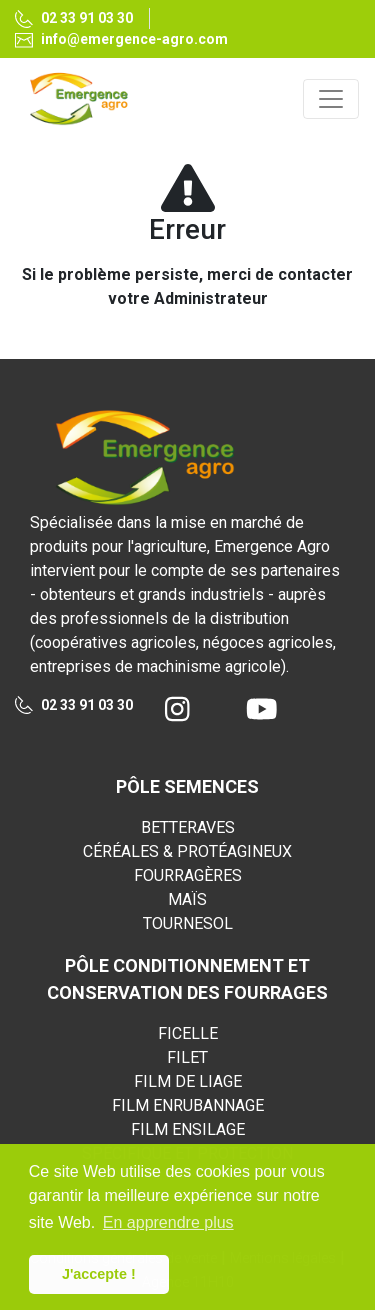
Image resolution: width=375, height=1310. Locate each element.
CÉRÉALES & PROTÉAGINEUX (187, 851)
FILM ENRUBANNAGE (188, 1105)
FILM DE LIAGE (188, 1081)
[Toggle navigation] (331, 99)
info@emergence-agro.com (121, 39)
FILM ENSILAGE (188, 1129)
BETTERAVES (188, 827)
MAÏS (187, 899)
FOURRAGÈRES (188, 875)
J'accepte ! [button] (99, 1274)
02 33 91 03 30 (74, 19)
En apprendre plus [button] (168, 1222)
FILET (187, 1057)
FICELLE (188, 1033)
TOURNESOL (188, 923)
